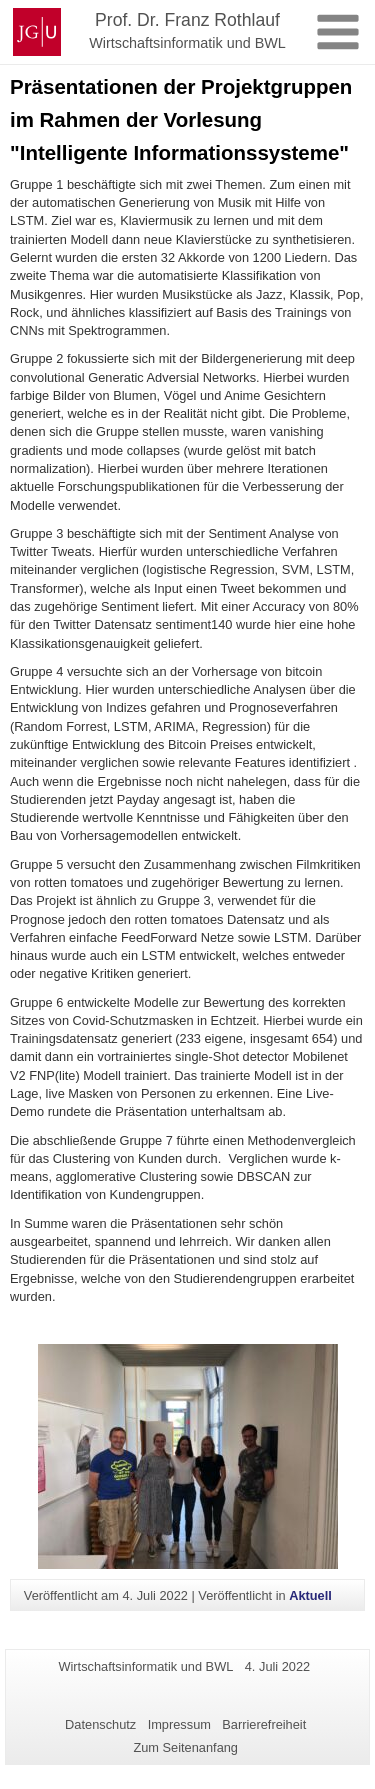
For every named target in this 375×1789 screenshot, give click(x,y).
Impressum (179, 1724)
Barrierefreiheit (264, 1724)
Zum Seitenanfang (185, 1747)
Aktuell (310, 1595)
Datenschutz (100, 1724)
